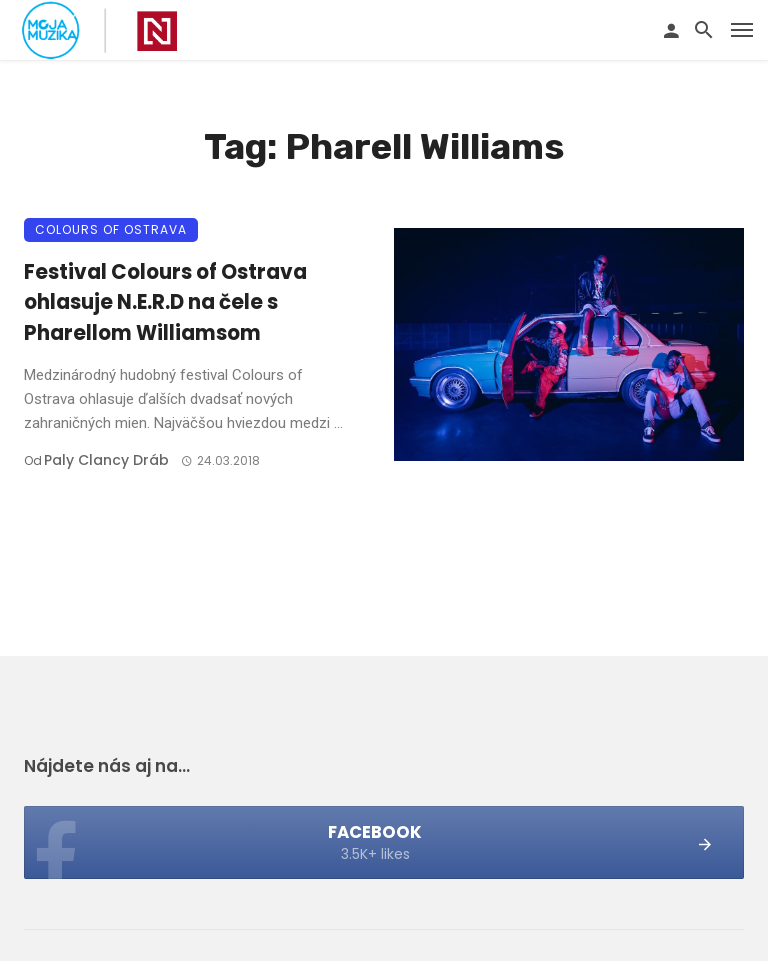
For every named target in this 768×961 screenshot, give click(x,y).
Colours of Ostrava (111, 229)
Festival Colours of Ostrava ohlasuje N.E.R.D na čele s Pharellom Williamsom (165, 302)
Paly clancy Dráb (106, 460)
